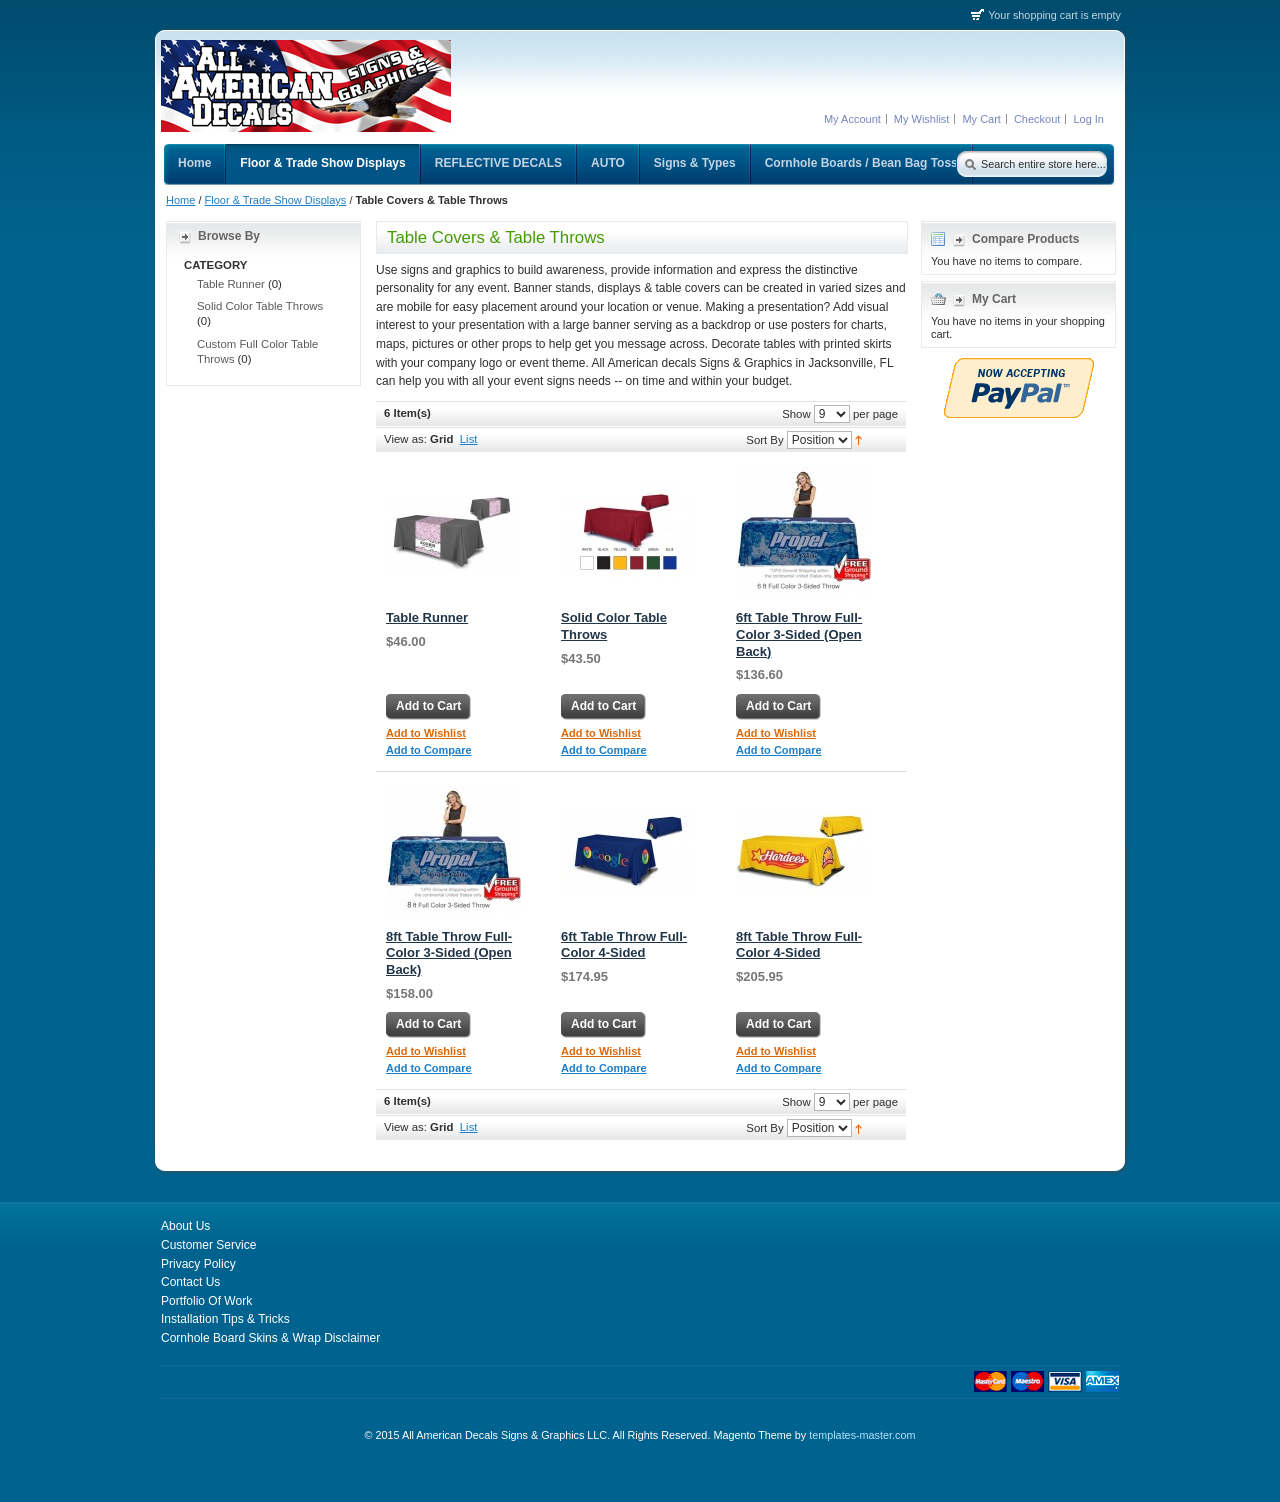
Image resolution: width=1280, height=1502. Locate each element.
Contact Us (190, 1282)
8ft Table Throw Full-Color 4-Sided (799, 945)
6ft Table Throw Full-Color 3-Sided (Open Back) (799, 634)
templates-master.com (862, 1435)
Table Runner (427, 617)
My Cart (981, 119)
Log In (1088, 119)
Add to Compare (429, 750)
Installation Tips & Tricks (225, 1319)
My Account (852, 119)
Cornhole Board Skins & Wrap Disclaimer (270, 1338)
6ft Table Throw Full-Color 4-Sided (624, 945)
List (469, 439)
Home (180, 200)
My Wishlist (922, 119)
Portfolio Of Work (206, 1301)
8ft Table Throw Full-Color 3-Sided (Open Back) (449, 953)
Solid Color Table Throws (260, 306)
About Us (185, 1226)
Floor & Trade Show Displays (276, 200)
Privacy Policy (198, 1264)
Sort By (764, 439)
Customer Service (208, 1245)
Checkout (1037, 119)
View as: (405, 439)
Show (796, 413)
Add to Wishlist (426, 733)
